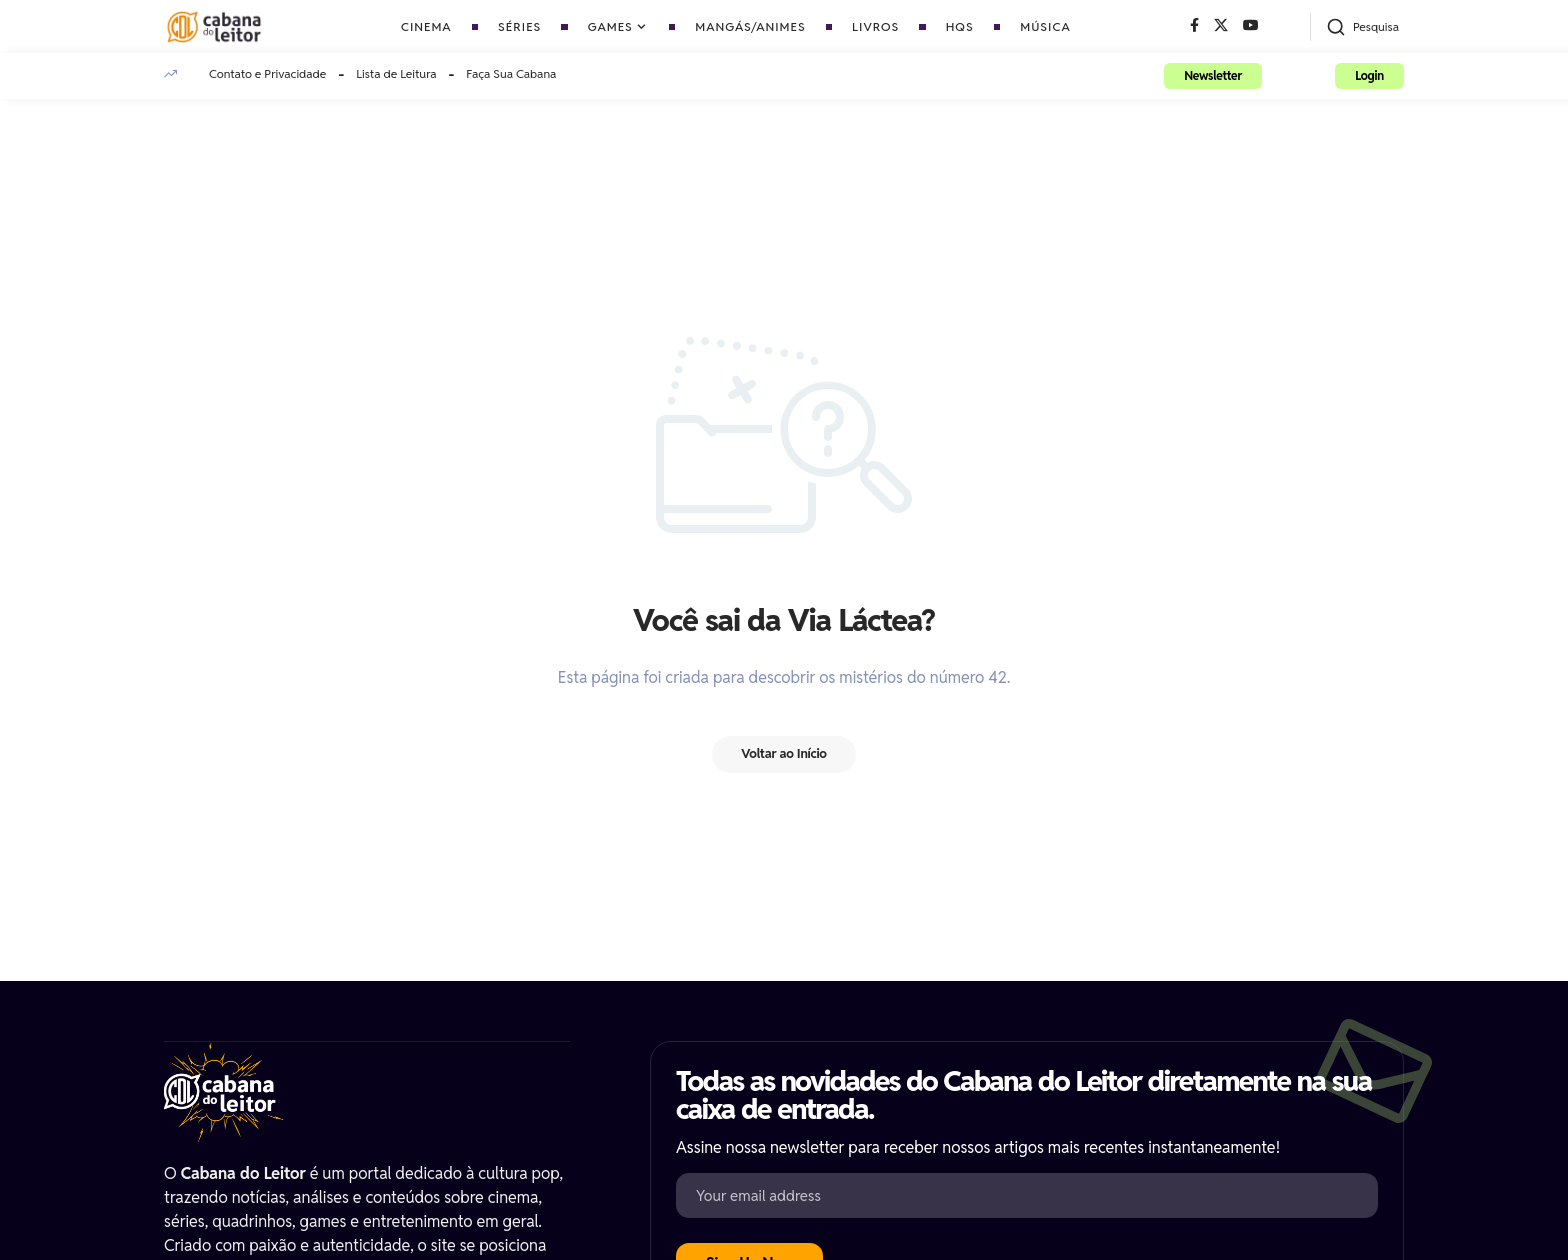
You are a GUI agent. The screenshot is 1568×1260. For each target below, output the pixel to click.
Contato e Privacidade (267, 73)
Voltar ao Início (784, 755)
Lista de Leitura (396, 73)
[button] (1362, 27)
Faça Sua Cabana (511, 73)
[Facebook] (1194, 26)
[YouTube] (1251, 26)
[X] (1221, 26)
